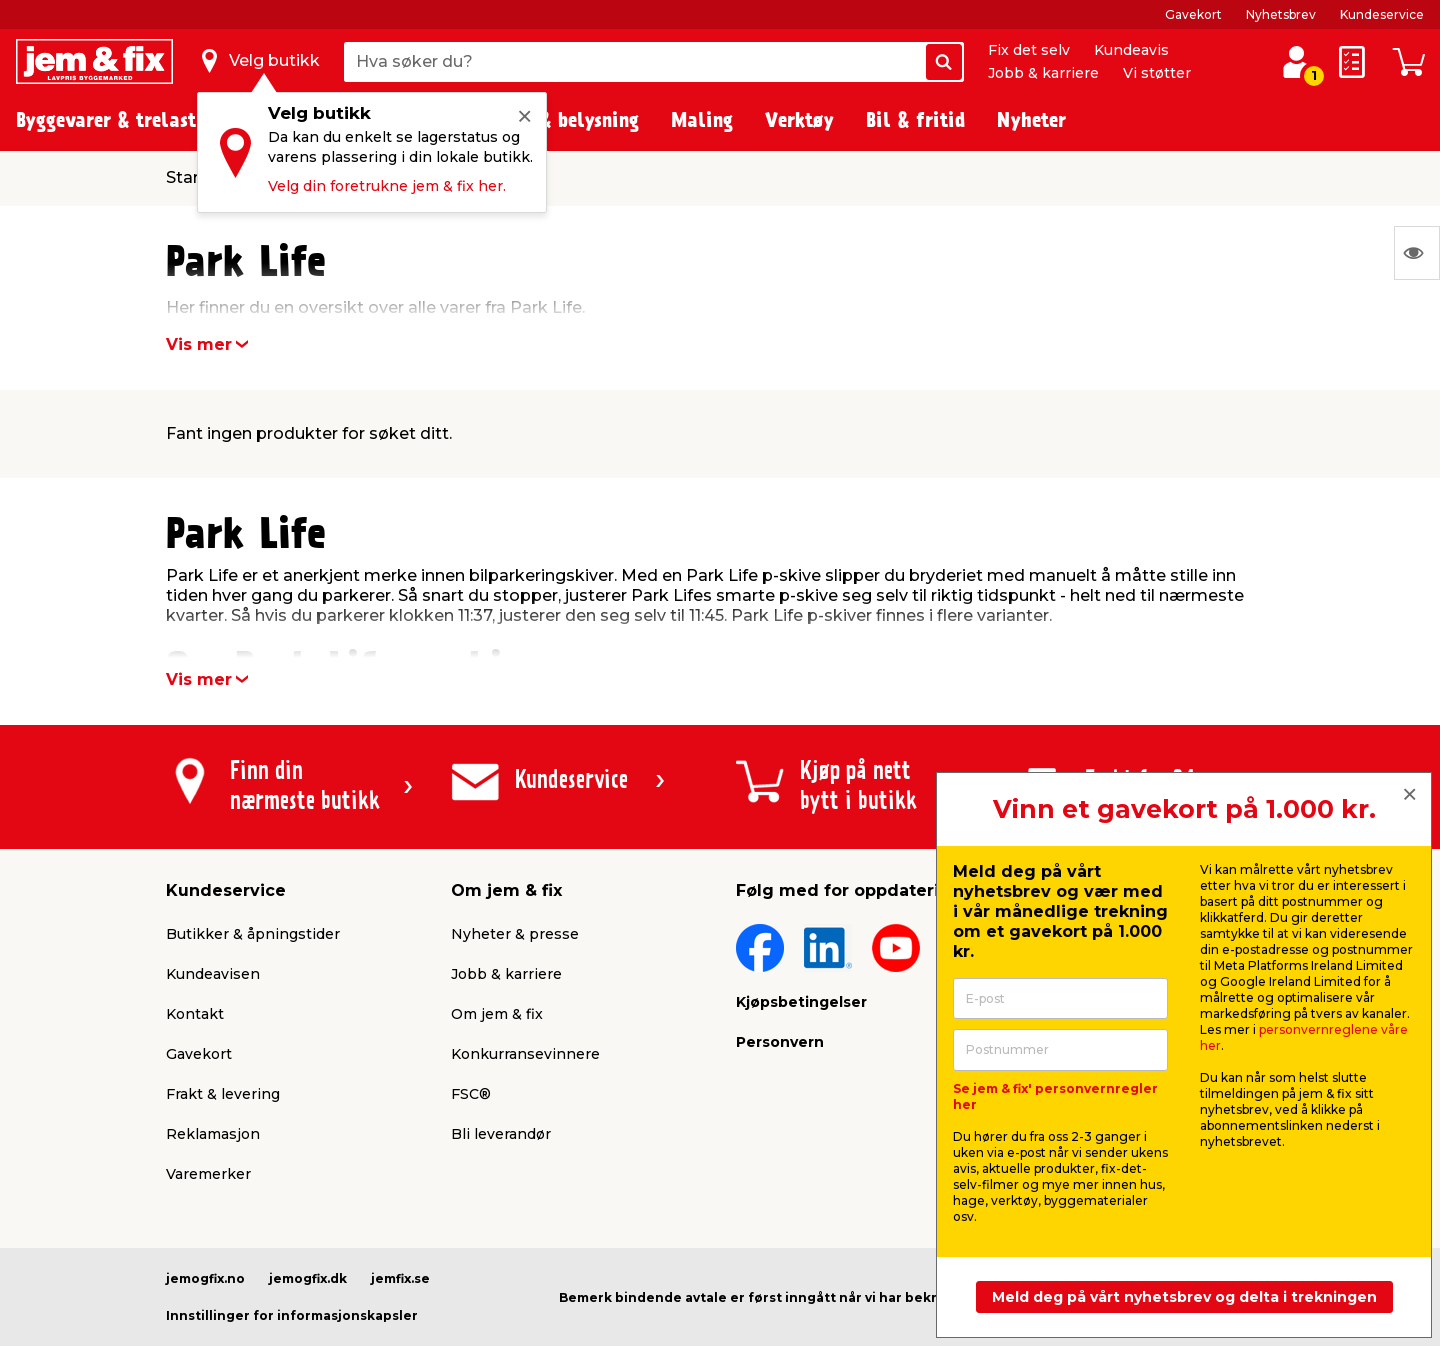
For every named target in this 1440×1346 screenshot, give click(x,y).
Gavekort (1193, 14)
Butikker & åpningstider (253, 934)
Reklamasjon (213, 1134)
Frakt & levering (223, 1094)
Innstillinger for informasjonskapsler (292, 1315)
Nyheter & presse (515, 934)
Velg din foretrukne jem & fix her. (387, 186)
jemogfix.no (205, 1278)
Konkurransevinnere (525, 1054)
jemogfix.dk (308, 1278)
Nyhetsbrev (1281, 14)
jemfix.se (400, 1278)
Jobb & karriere (1043, 73)
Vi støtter (1157, 73)
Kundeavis (1131, 50)
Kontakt (195, 1014)
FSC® (471, 1094)
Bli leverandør (501, 1134)
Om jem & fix (497, 1014)
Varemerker (208, 1174)
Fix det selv (1029, 50)
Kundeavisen (213, 974)
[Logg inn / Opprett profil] (1296, 62)
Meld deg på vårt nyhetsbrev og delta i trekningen (1184, 1297)
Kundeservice (1382, 14)
